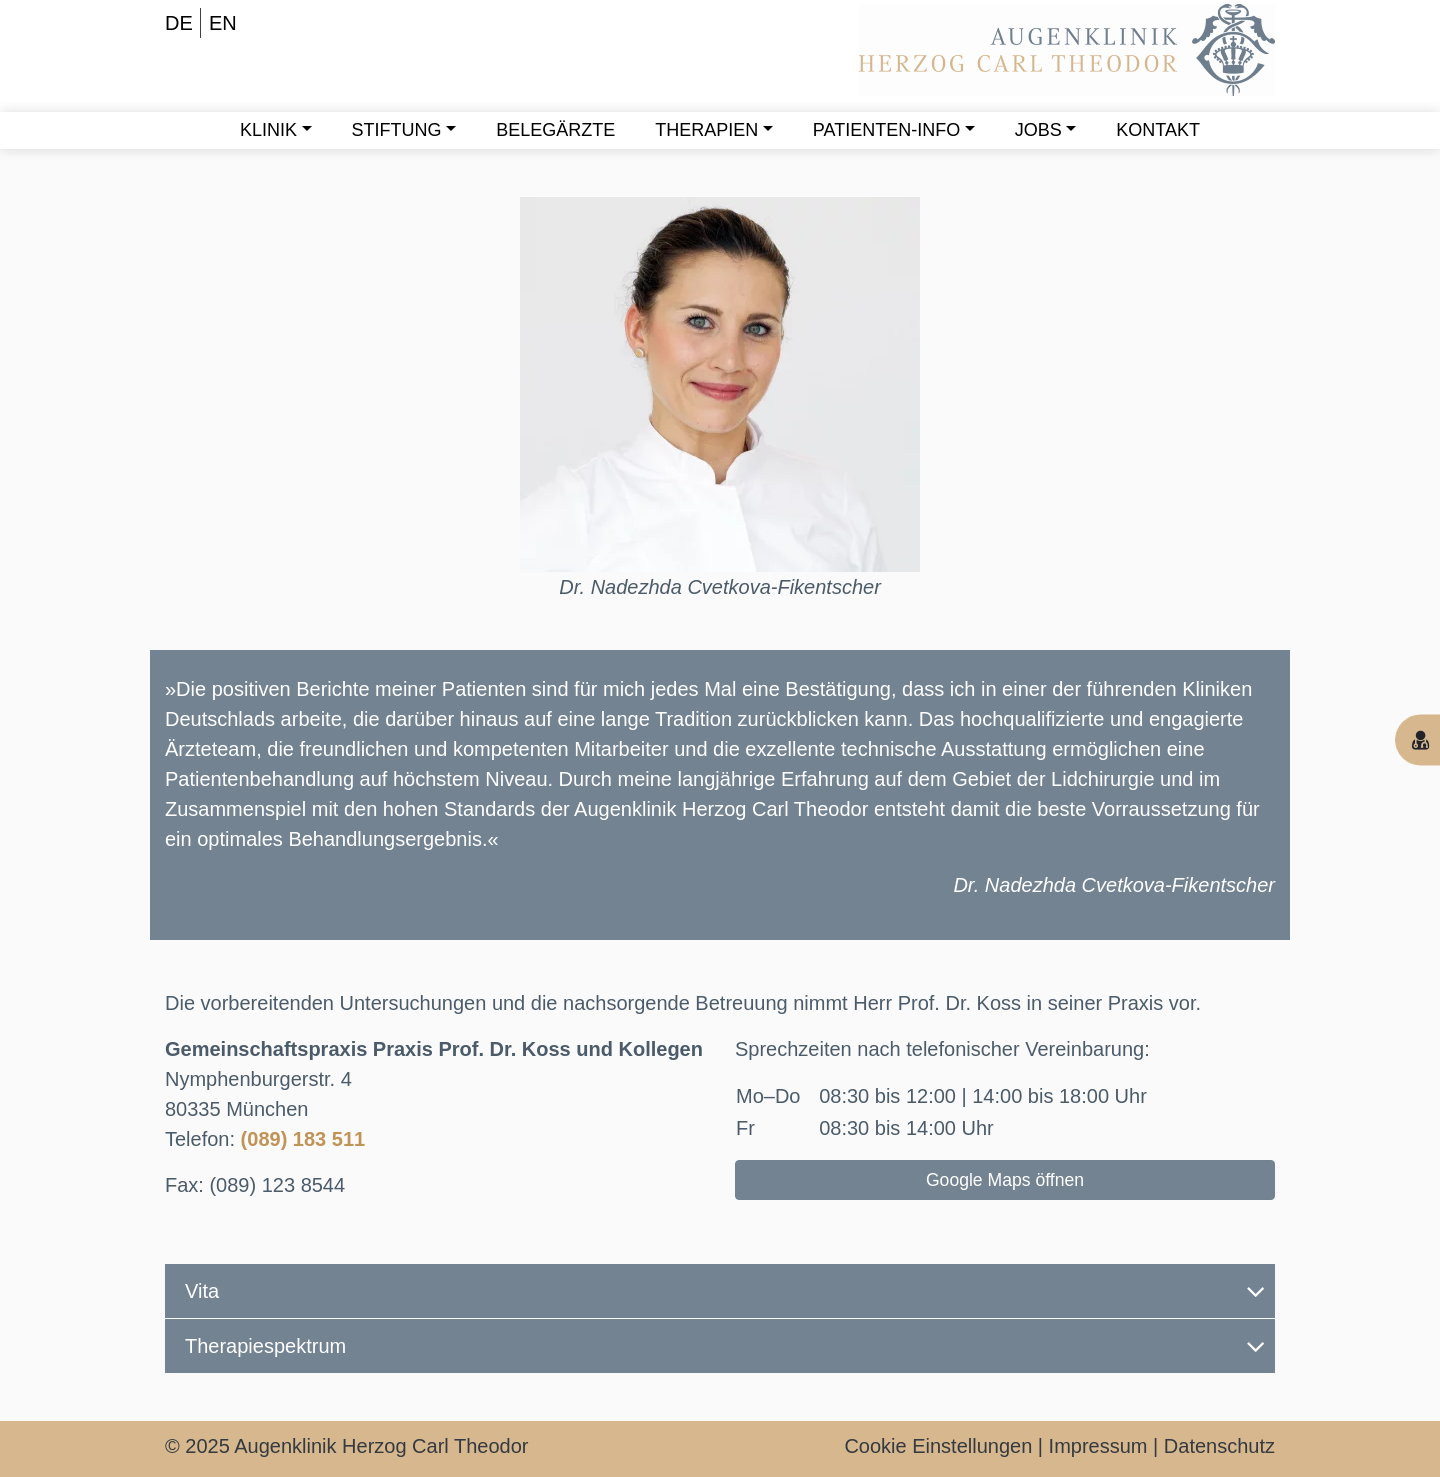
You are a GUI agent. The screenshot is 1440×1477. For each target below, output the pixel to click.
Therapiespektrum (725, 1346)
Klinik (268, 130)
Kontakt (1158, 130)
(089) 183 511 (303, 1139)
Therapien (706, 130)
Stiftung (397, 130)
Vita (725, 1291)
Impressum (1098, 1446)
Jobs (1038, 130)
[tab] (720, 1291)
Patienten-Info (886, 130)
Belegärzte (555, 130)
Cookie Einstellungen (938, 1446)
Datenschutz (1219, 1446)
